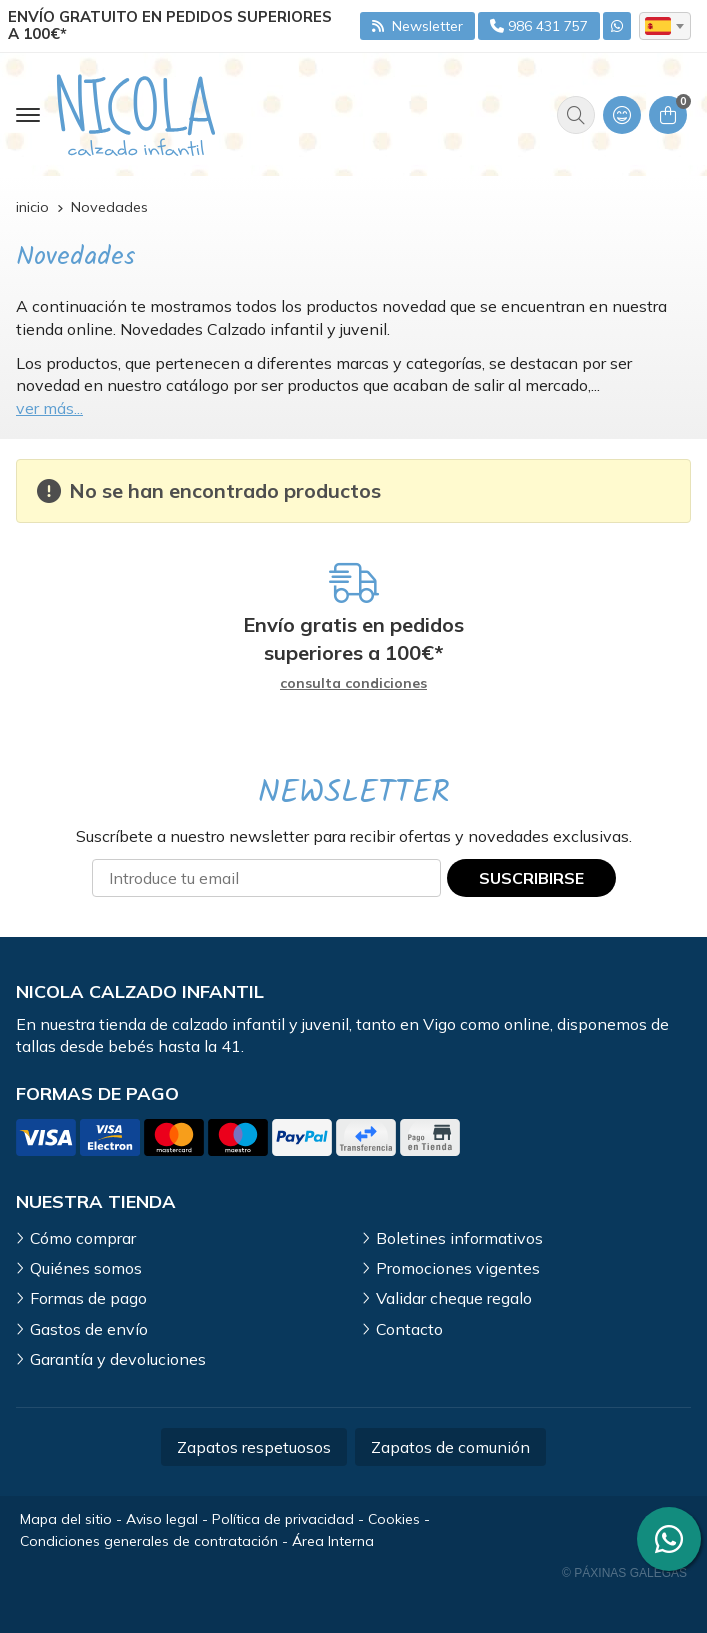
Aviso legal (162, 1519)
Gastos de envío (89, 1329)
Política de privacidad (283, 1519)
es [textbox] (658, 26)
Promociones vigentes (458, 1268)
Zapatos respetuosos (254, 1447)
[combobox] (665, 26)
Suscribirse (531, 878)
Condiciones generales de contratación (149, 1541)
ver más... (49, 408)
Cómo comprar (83, 1238)
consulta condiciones (353, 683)
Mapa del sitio (66, 1519)
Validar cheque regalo (454, 1298)
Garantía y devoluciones (118, 1359)
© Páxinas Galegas (624, 1573)
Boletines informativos (459, 1238)
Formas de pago (88, 1298)
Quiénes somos (86, 1268)
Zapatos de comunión (450, 1447)
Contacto (409, 1329)
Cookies (394, 1519)
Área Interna (333, 1541)
